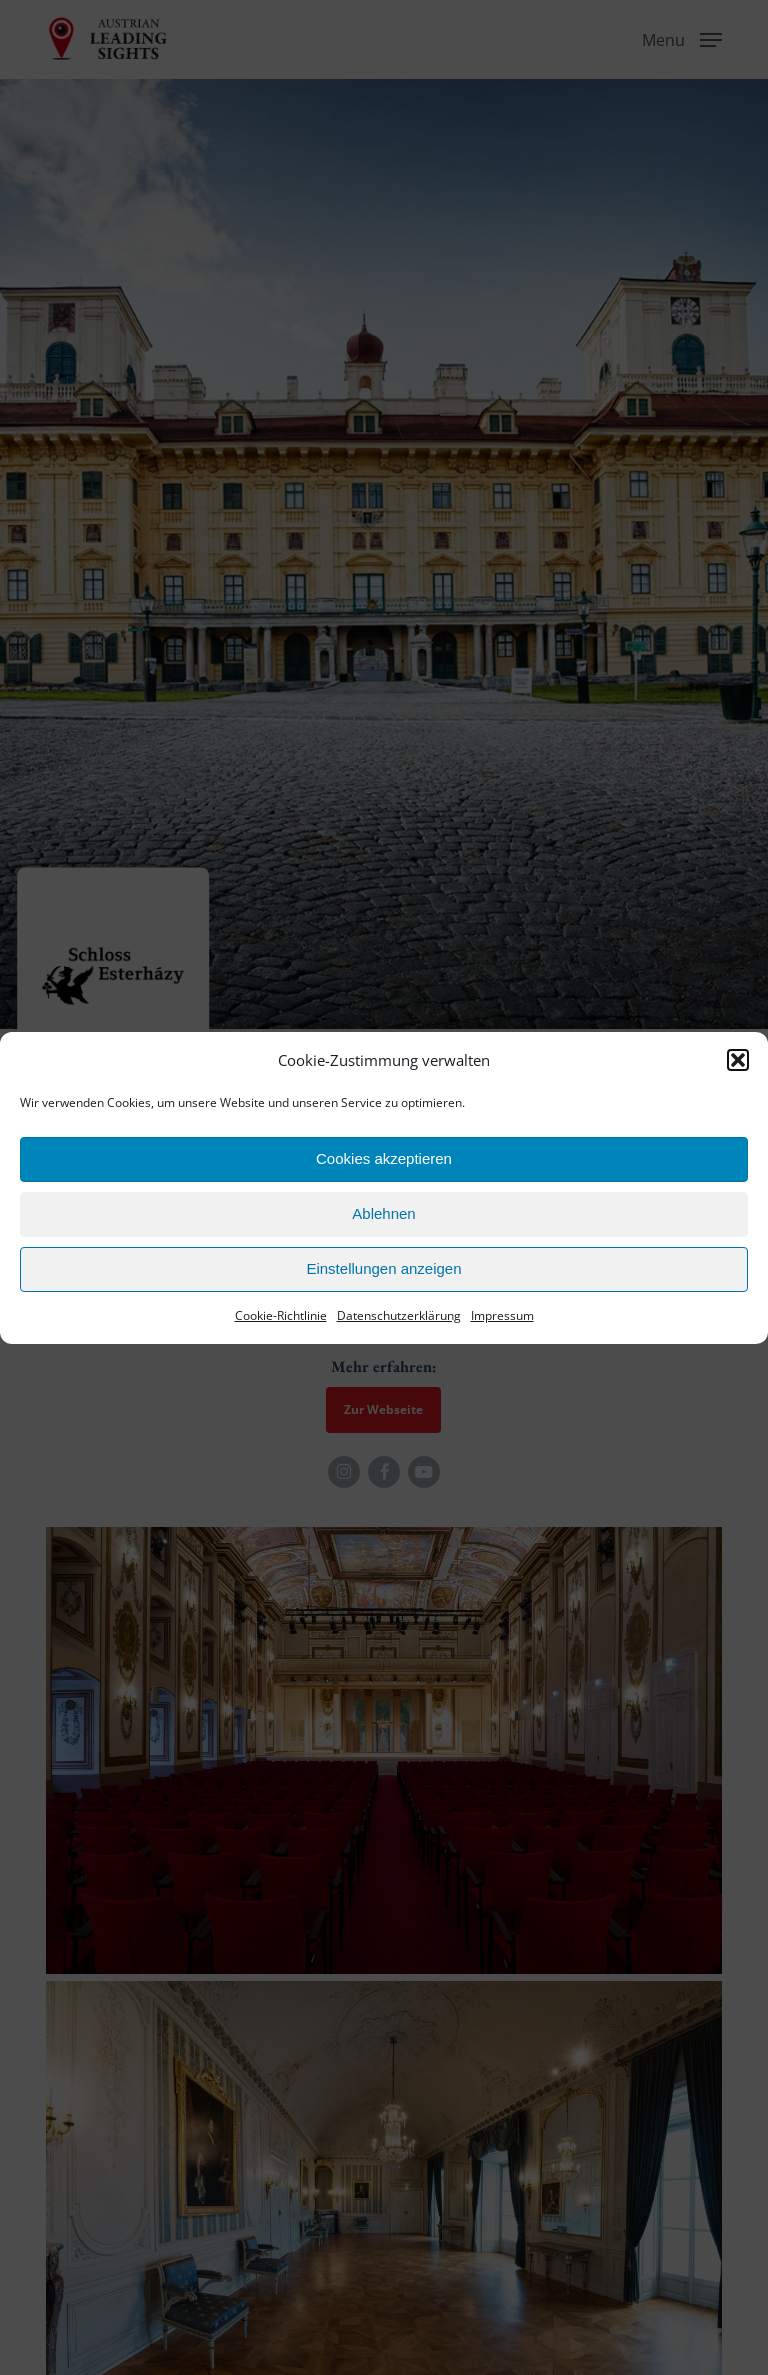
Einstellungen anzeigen (383, 1268)
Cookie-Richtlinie (281, 1315)
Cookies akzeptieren (384, 1158)
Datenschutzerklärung (399, 1315)
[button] (738, 1060)
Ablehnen (383, 1213)
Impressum (502, 1315)
